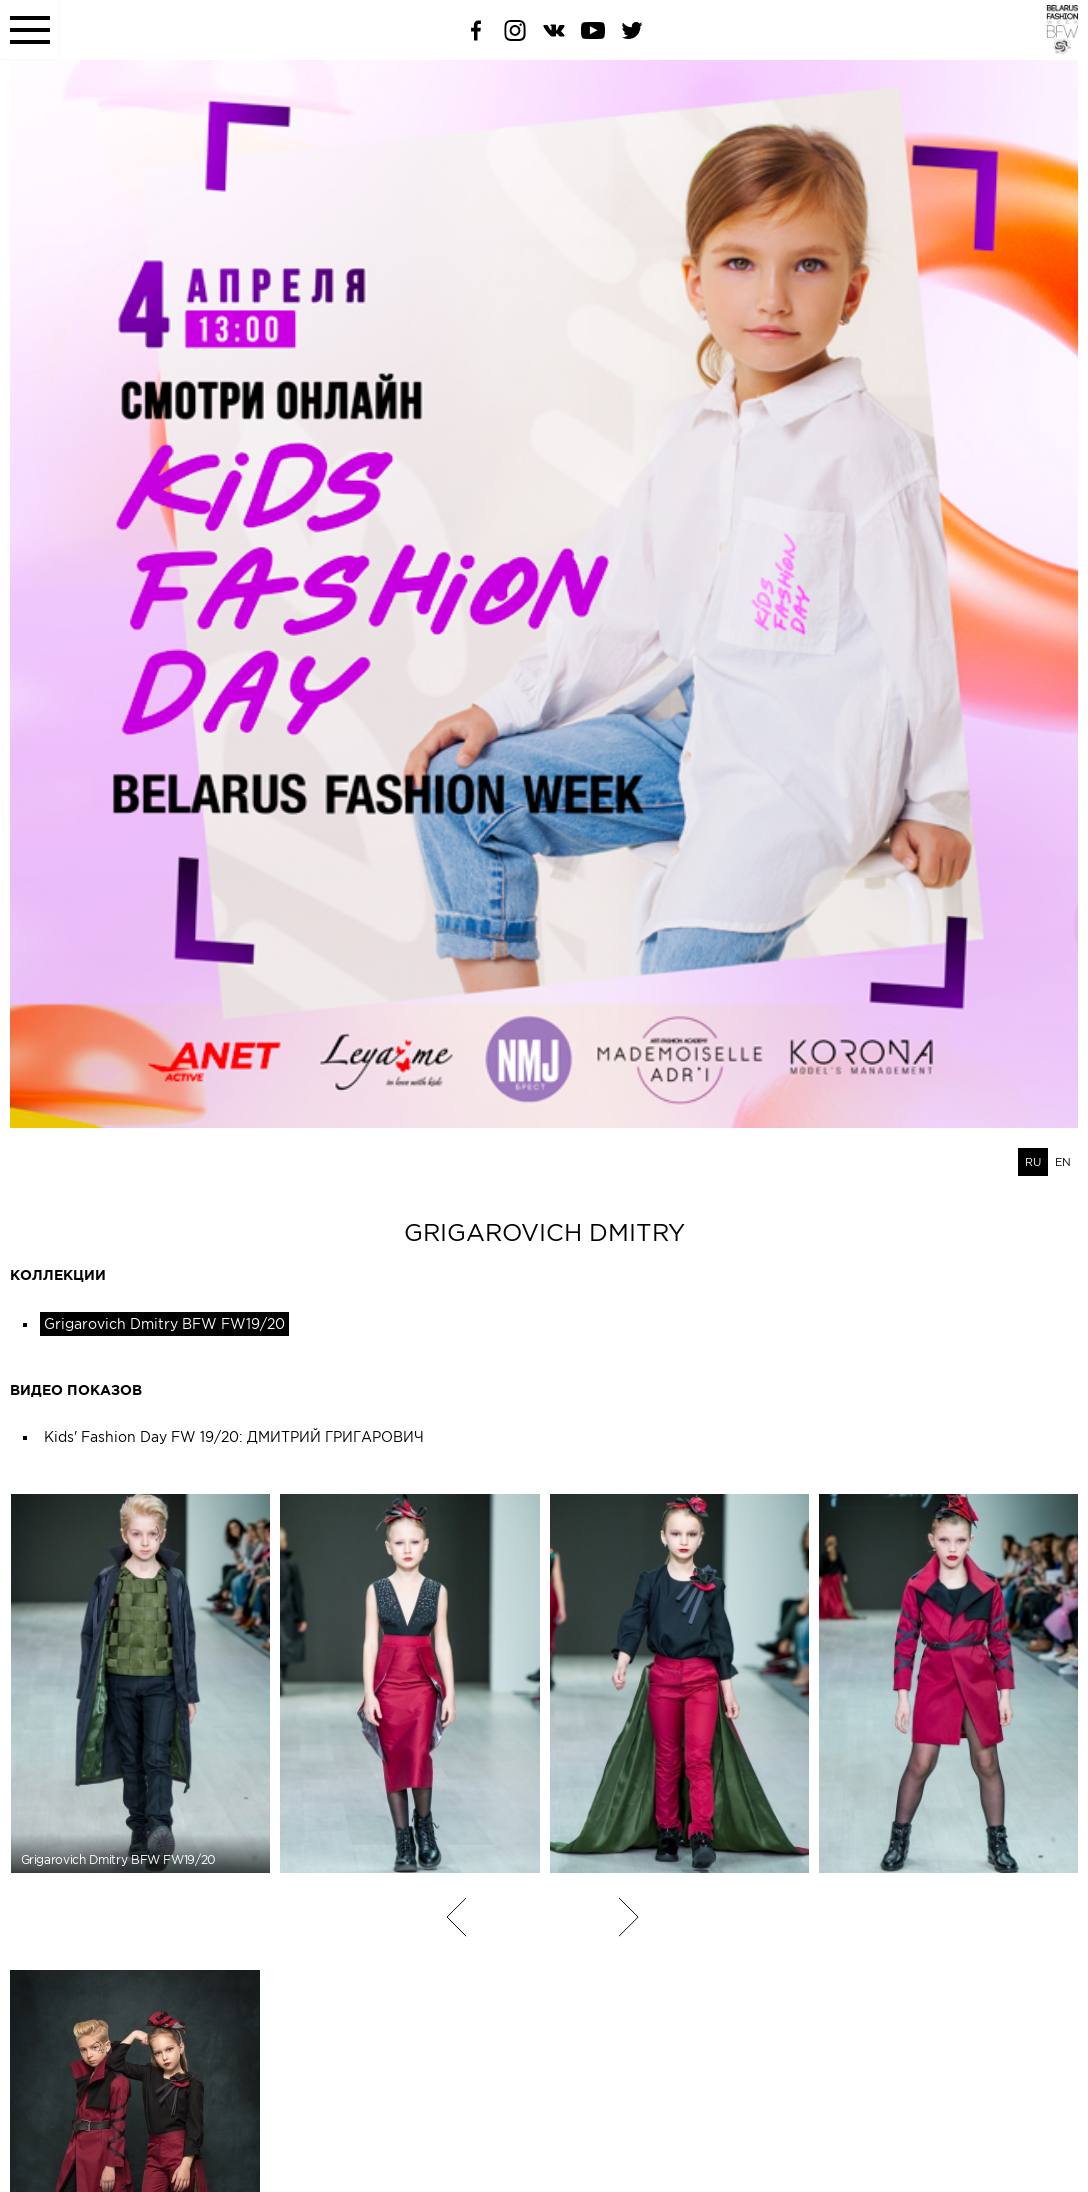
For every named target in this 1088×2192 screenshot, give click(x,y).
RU (1033, 1162)
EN (1063, 1162)
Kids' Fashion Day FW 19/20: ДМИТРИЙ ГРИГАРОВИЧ (234, 1437)
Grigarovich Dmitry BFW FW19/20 (164, 1324)
